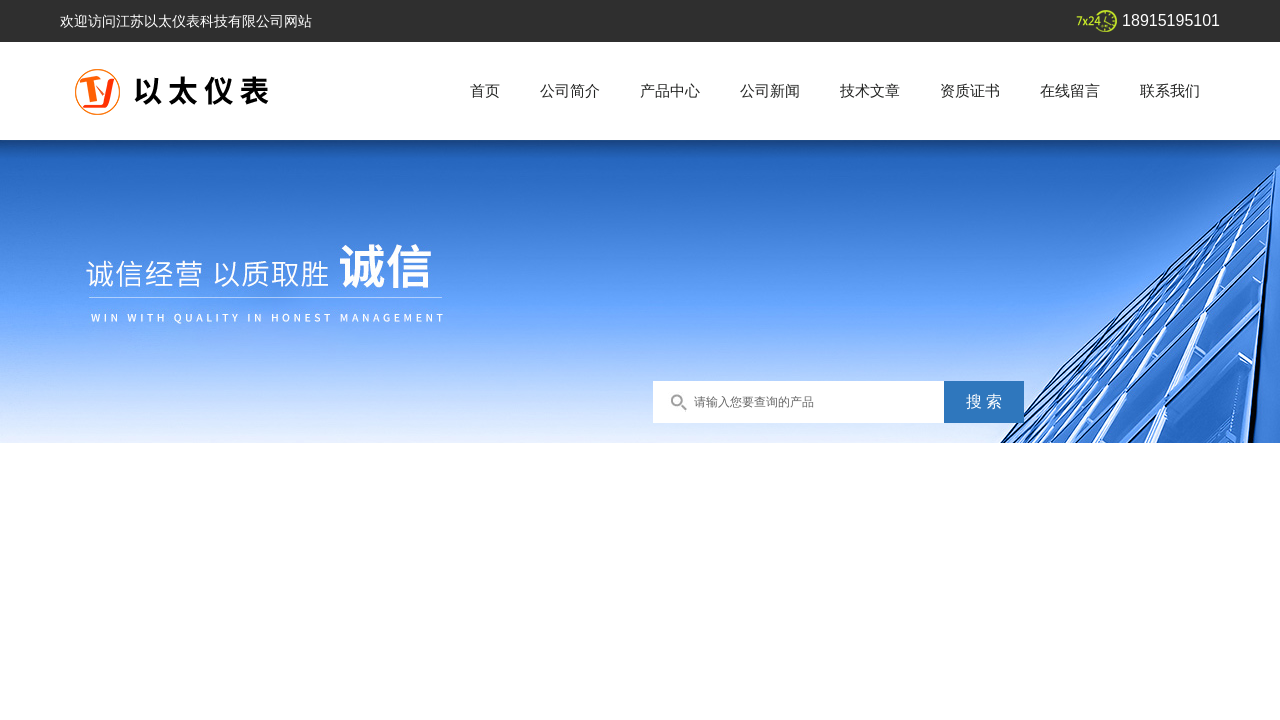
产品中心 (670, 90)
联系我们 (1170, 90)
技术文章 (870, 90)
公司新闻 (770, 90)
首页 (485, 90)
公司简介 (570, 90)
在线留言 (1070, 90)
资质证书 (970, 90)
